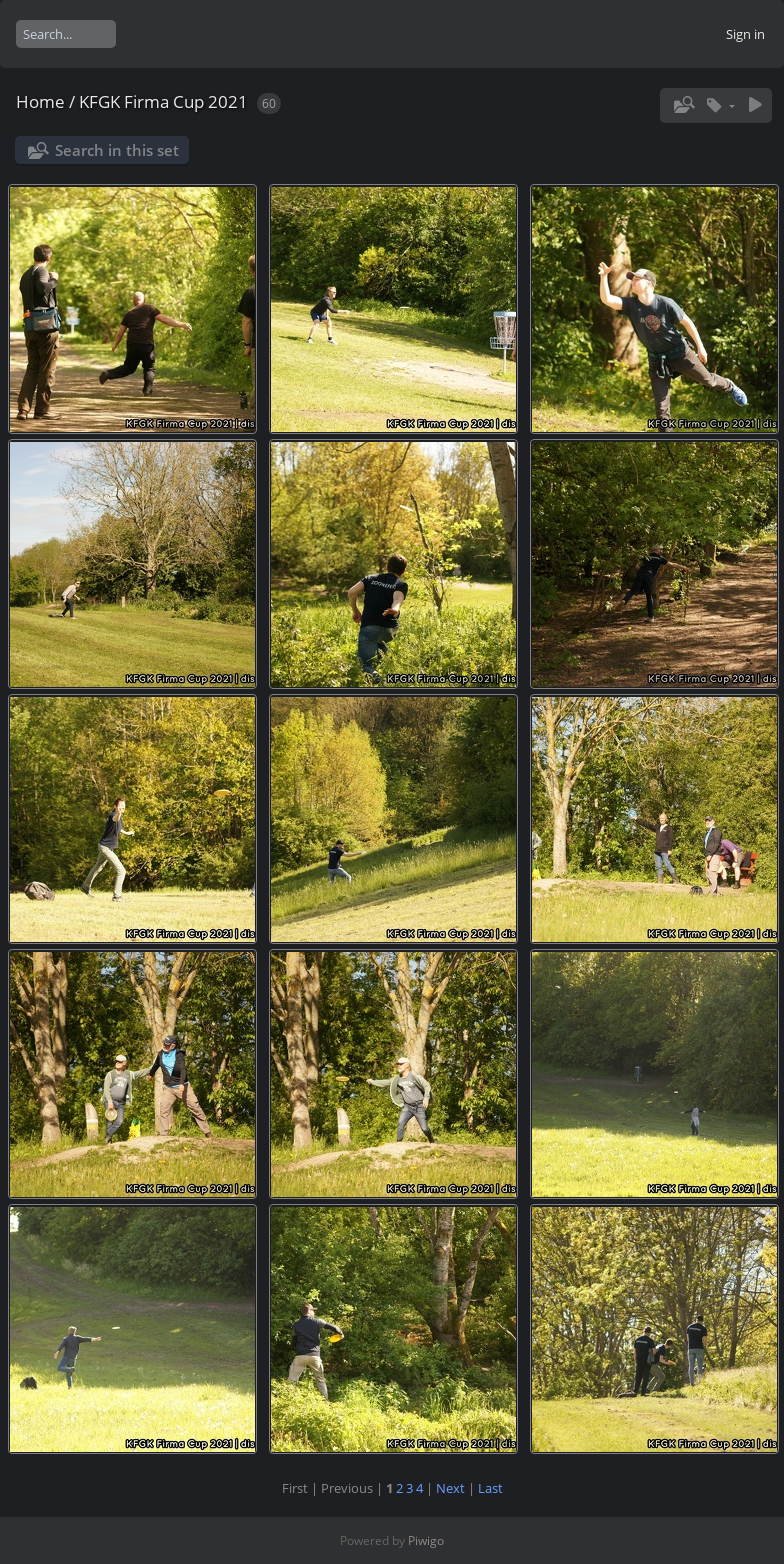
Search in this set (117, 150)
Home (40, 101)
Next (450, 1488)
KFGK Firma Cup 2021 (163, 101)
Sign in (745, 34)
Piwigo (426, 1540)
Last (490, 1488)
